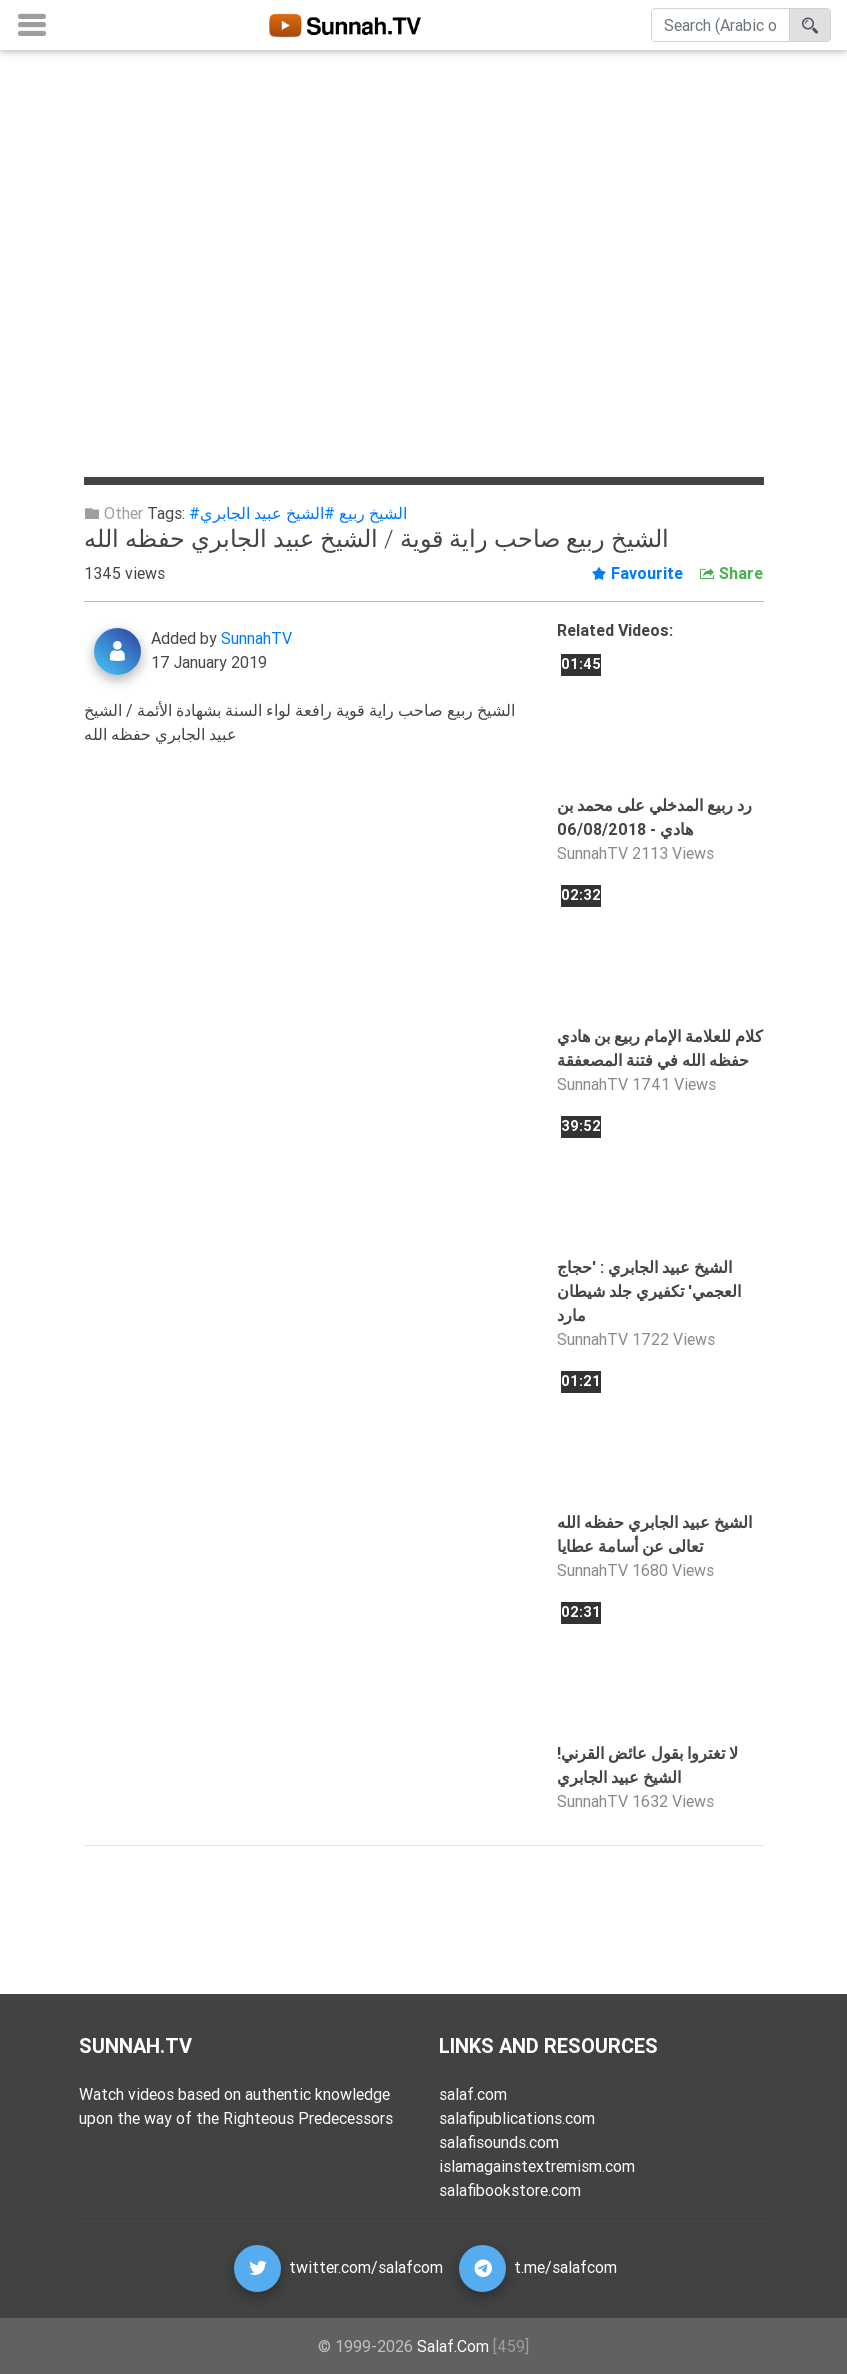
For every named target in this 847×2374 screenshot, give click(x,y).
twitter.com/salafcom (366, 2267)
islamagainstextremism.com (537, 2166)
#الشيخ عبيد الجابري (267, 513)
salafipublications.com (517, 2118)
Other (113, 513)
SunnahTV (256, 638)
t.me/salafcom (565, 2267)
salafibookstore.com (510, 2190)
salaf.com (473, 2094)
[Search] (720, 29)
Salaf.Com (453, 2346)
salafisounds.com (499, 2142)
